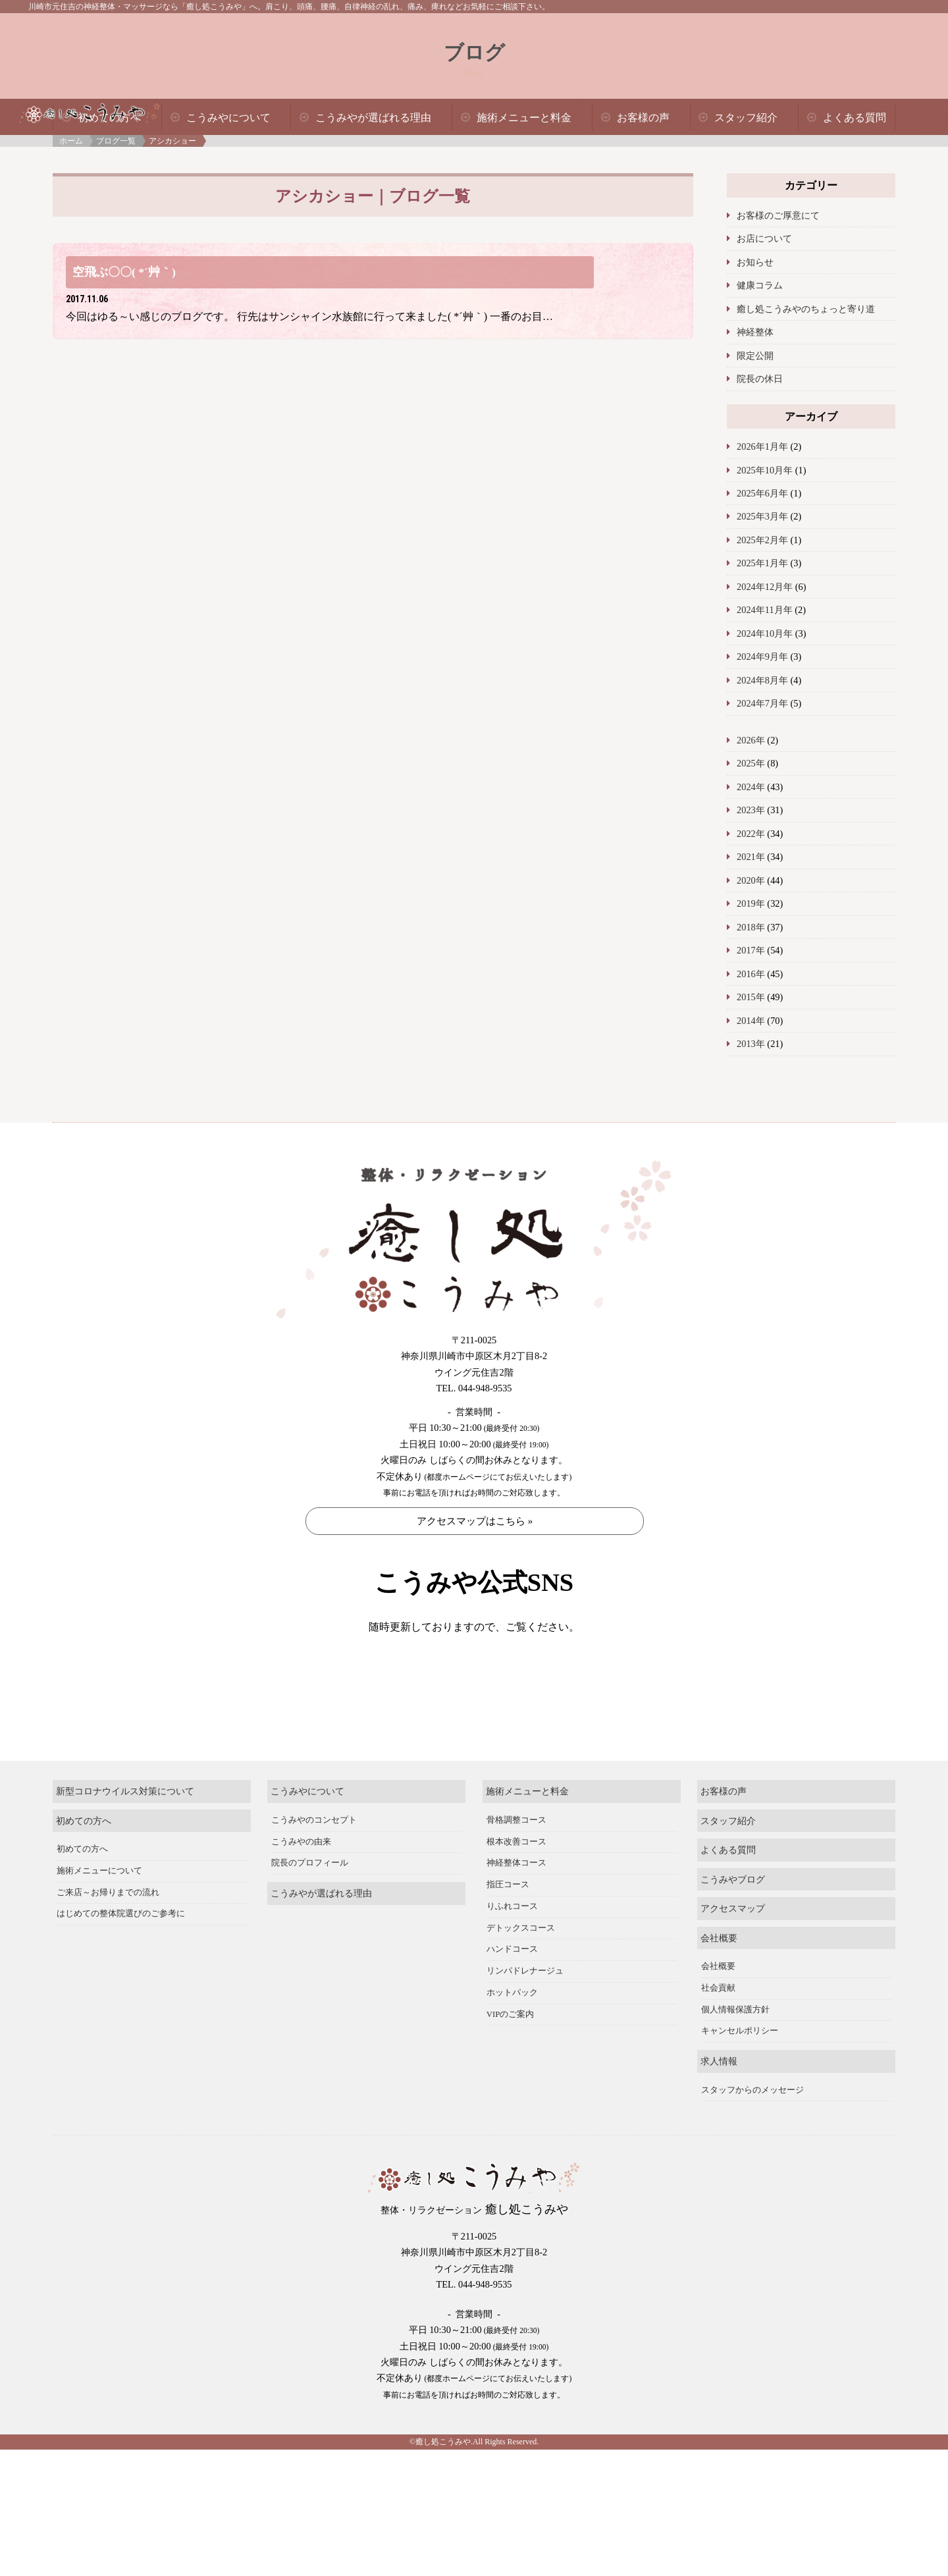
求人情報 (718, 2106)
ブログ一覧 (116, 141)
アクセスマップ (732, 1953)
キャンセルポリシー (739, 2075)
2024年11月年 (765, 609)
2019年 (751, 903)
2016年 (751, 974)
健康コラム (760, 285)
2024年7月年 (762, 703)
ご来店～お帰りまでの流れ (108, 1936)
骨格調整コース (516, 1864)
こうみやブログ (732, 1923)
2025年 (751, 763)
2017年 (751, 950)
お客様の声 (643, 117)
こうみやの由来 (301, 1886)
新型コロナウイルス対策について (125, 1836)
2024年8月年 (762, 680)
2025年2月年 (762, 540)
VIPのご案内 (511, 2058)
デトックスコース (521, 1972)
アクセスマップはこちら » (475, 1521)
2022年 (751, 833)
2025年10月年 (765, 470)
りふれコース (512, 1950)
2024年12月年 (765, 586)
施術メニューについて (99, 1915)
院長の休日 (760, 378)
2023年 (751, 810)
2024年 (751, 787)
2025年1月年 (762, 563)
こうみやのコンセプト (314, 1864)
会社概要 (718, 1982)
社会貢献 (718, 2032)
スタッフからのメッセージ (752, 2134)
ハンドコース (512, 1994)
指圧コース (508, 1929)
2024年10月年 (765, 633)
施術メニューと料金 (524, 117)
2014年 (751, 1020)
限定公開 (755, 355)
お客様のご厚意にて (778, 215)
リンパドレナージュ (525, 2015)
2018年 (751, 927)
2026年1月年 (762, 446)
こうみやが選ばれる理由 (373, 117)
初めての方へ (83, 1865)
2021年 (751, 856)
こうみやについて (228, 117)
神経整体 (755, 332)
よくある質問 (854, 117)
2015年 (751, 997)
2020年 (751, 880)
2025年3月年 (762, 516)
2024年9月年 (762, 656)
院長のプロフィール (309, 1907)
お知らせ (755, 262)
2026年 (751, 740)
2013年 (751, 1043)
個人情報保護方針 (735, 2053)
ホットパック (512, 2036)
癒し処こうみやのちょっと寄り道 (806, 309)
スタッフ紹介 (745, 117)
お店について (764, 238)
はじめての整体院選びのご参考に (121, 1958)
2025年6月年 (762, 493)
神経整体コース (516, 1907)
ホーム (71, 141)
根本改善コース (516, 1886)
